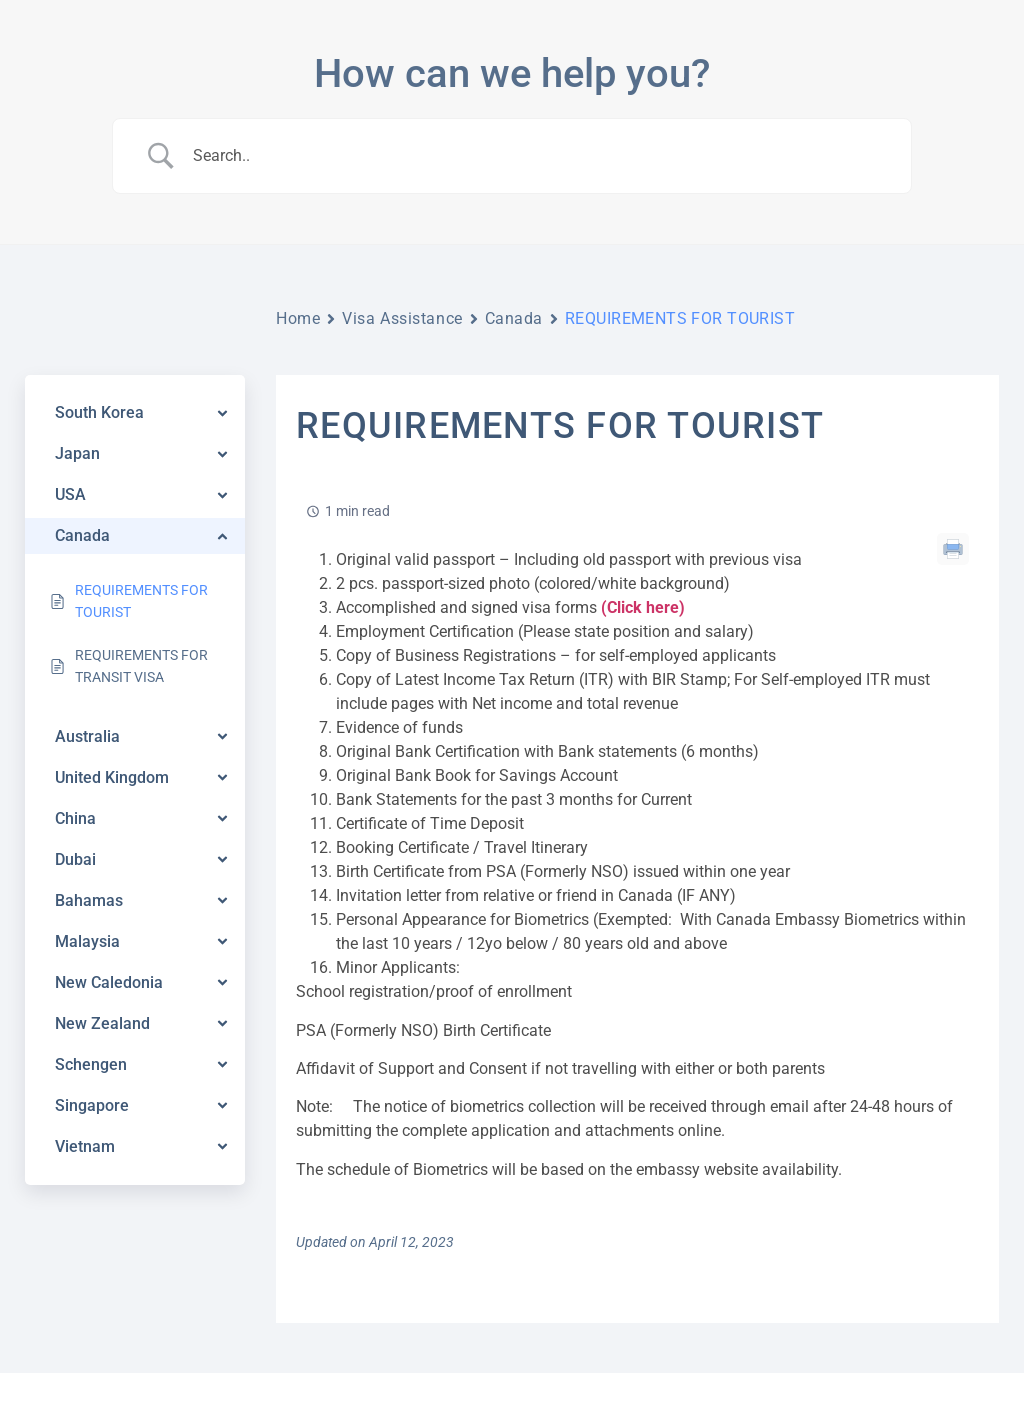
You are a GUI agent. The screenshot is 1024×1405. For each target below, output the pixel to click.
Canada (514, 318)
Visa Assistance (402, 318)
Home (298, 318)
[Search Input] (537, 156)
